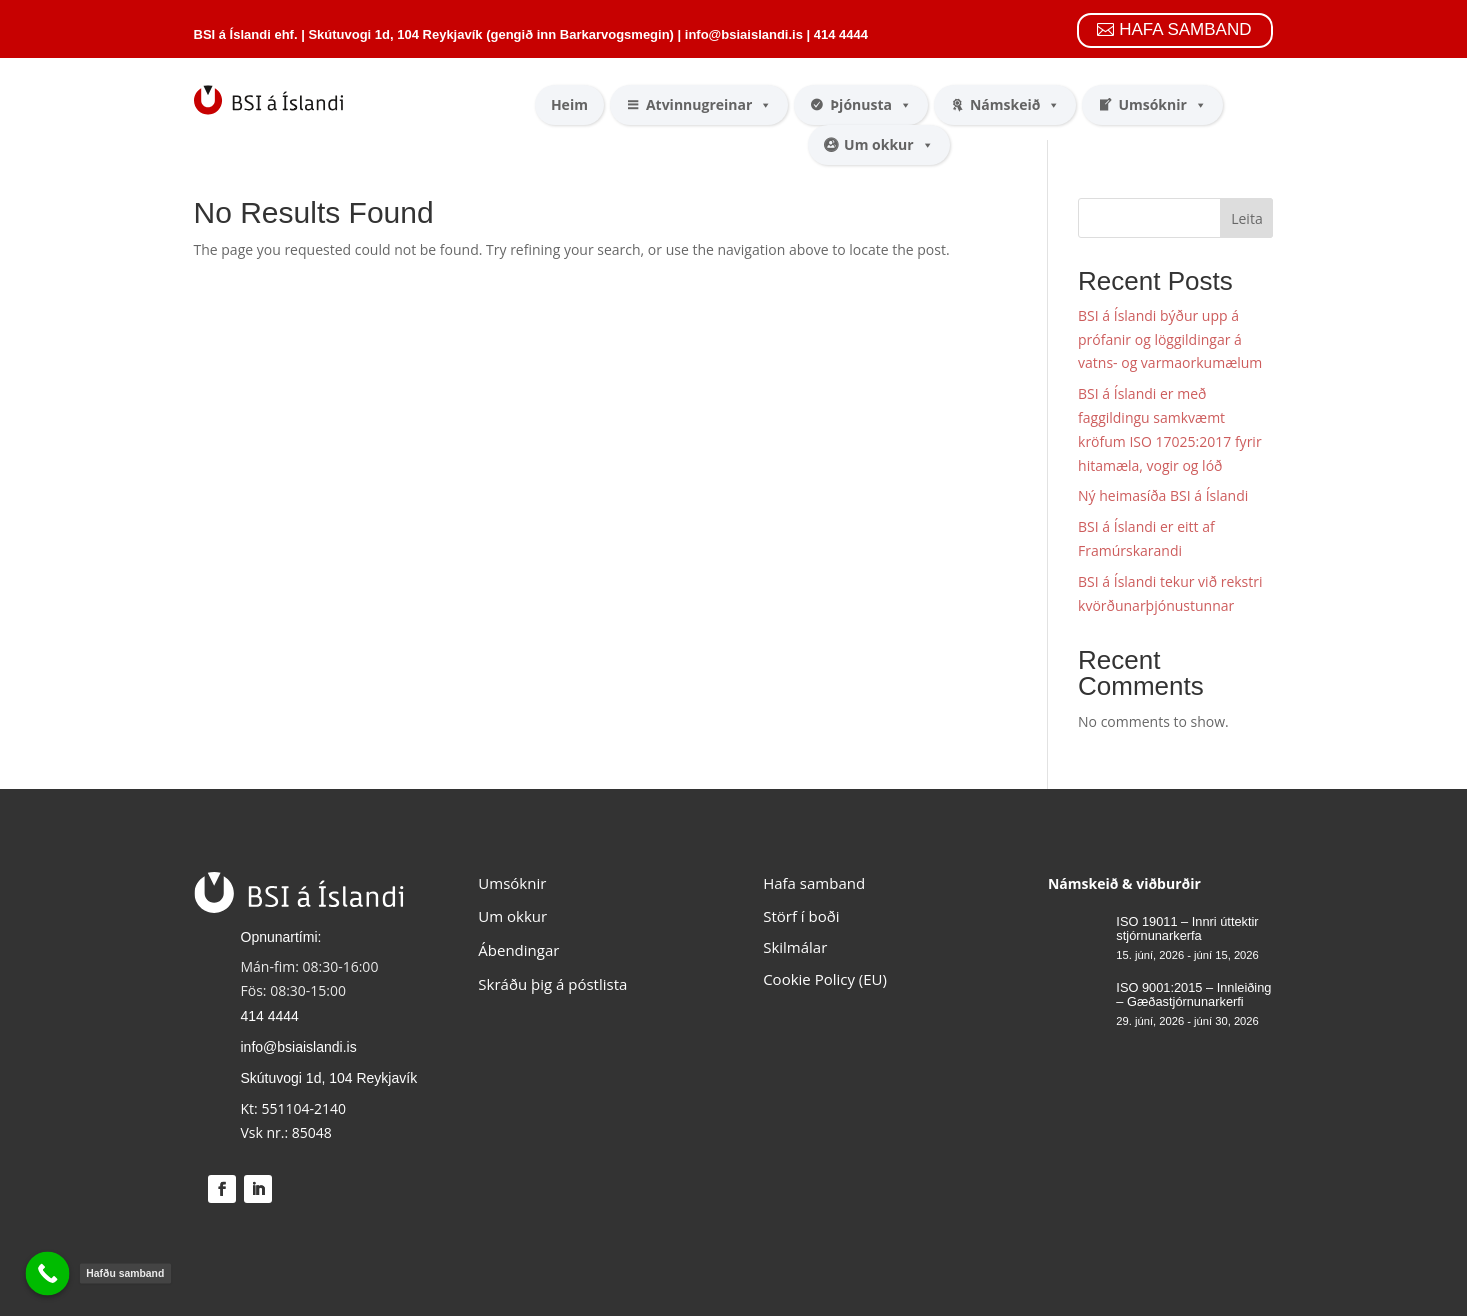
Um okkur (889, 145)
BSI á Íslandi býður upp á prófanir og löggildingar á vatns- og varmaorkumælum (1170, 339)
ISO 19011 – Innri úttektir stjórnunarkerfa (1187, 928)
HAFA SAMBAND (1185, 29)
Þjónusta (871, 105)
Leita (1246, 218)
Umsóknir (1162, 105)
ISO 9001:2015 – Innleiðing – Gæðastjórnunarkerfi (1193, 994)
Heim (569, 104)
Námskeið (1015, 105)
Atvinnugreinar (709, 105)
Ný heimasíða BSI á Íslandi (1163, 495)
